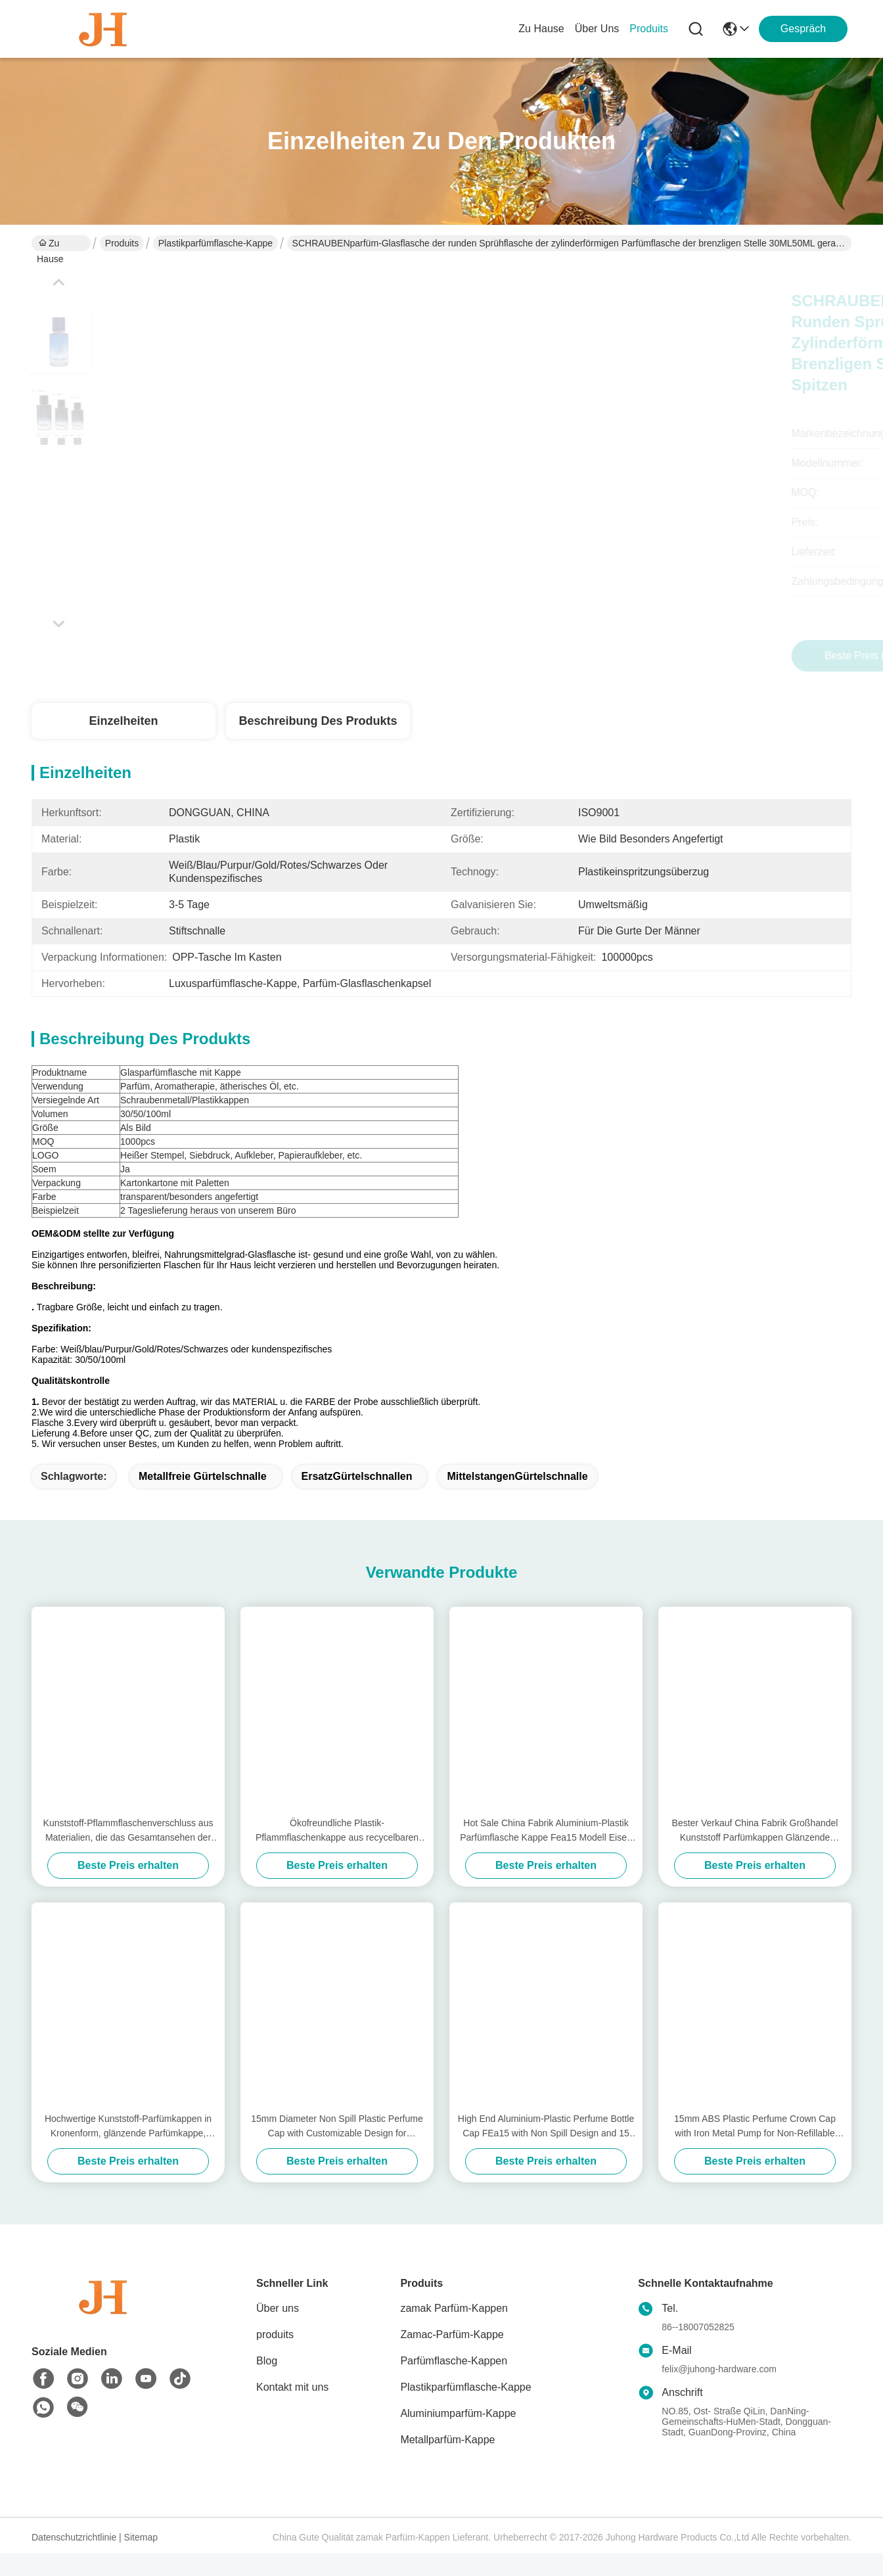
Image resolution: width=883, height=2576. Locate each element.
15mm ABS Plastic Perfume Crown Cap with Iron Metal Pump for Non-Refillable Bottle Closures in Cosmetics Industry (755, 2149)
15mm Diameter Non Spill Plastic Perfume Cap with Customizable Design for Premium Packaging (336, 2149)
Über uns (597, 28)
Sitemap (141, 2560)
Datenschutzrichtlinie (74, 2560)
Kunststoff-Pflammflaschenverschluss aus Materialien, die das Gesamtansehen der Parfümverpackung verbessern (128, 1854)
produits (648, 28)
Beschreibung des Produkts (317, 720)
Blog (266, 2383)
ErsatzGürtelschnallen (357, 1499)
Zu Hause (541, 28)
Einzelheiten (123, 720)
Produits (122, 243)
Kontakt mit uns (292, 2410)
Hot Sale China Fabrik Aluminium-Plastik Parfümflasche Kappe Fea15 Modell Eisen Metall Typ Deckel (545, 1854)
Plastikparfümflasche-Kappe (215, 243)
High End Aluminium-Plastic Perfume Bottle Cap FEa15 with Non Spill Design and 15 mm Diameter (546, 2149)
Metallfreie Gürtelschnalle (203, 1499)
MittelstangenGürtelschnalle (517, 1499)
